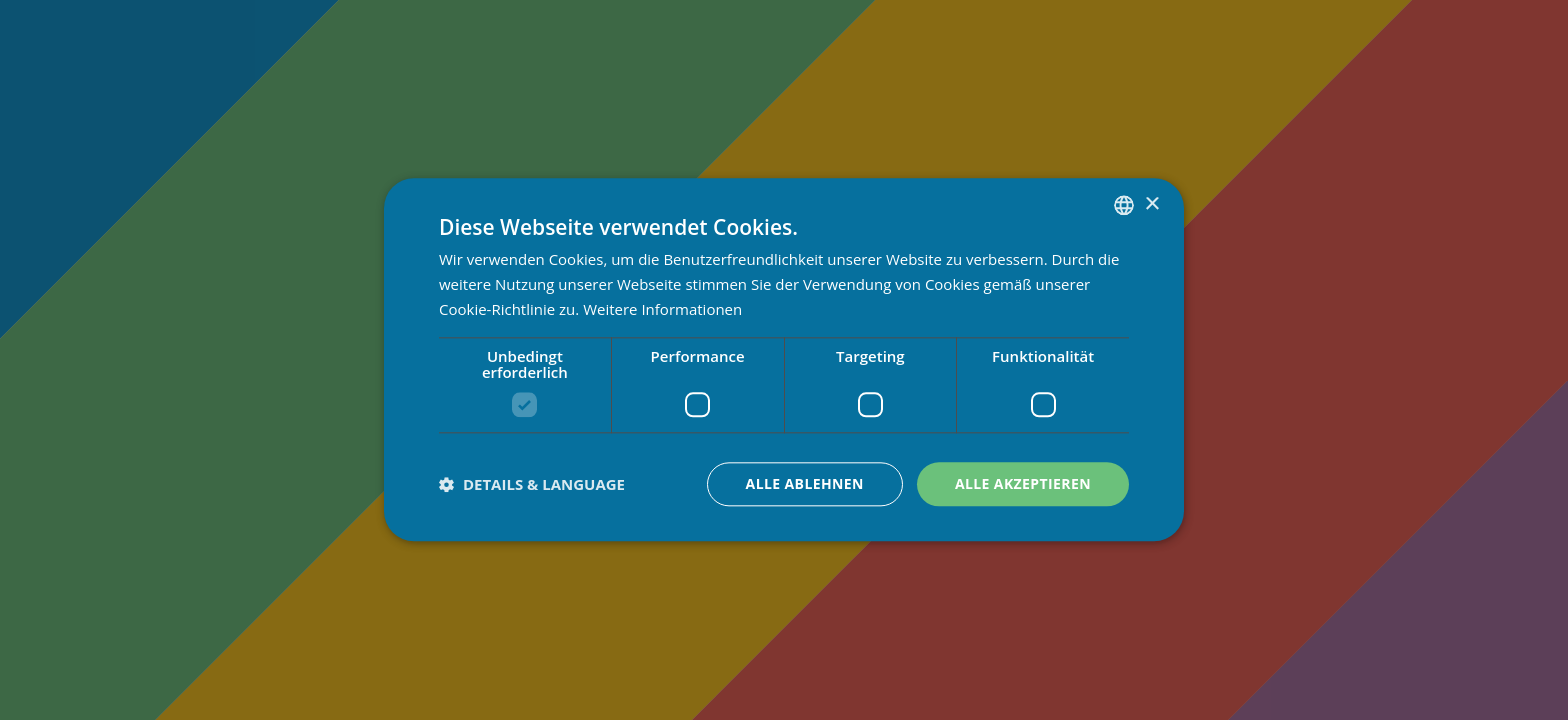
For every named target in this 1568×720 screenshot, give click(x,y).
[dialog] (784, 360)
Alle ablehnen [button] (805, 483)
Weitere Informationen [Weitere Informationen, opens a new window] (662, 309)
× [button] (1151, 204)
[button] (532, 484)
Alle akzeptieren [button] (1023, 483)
